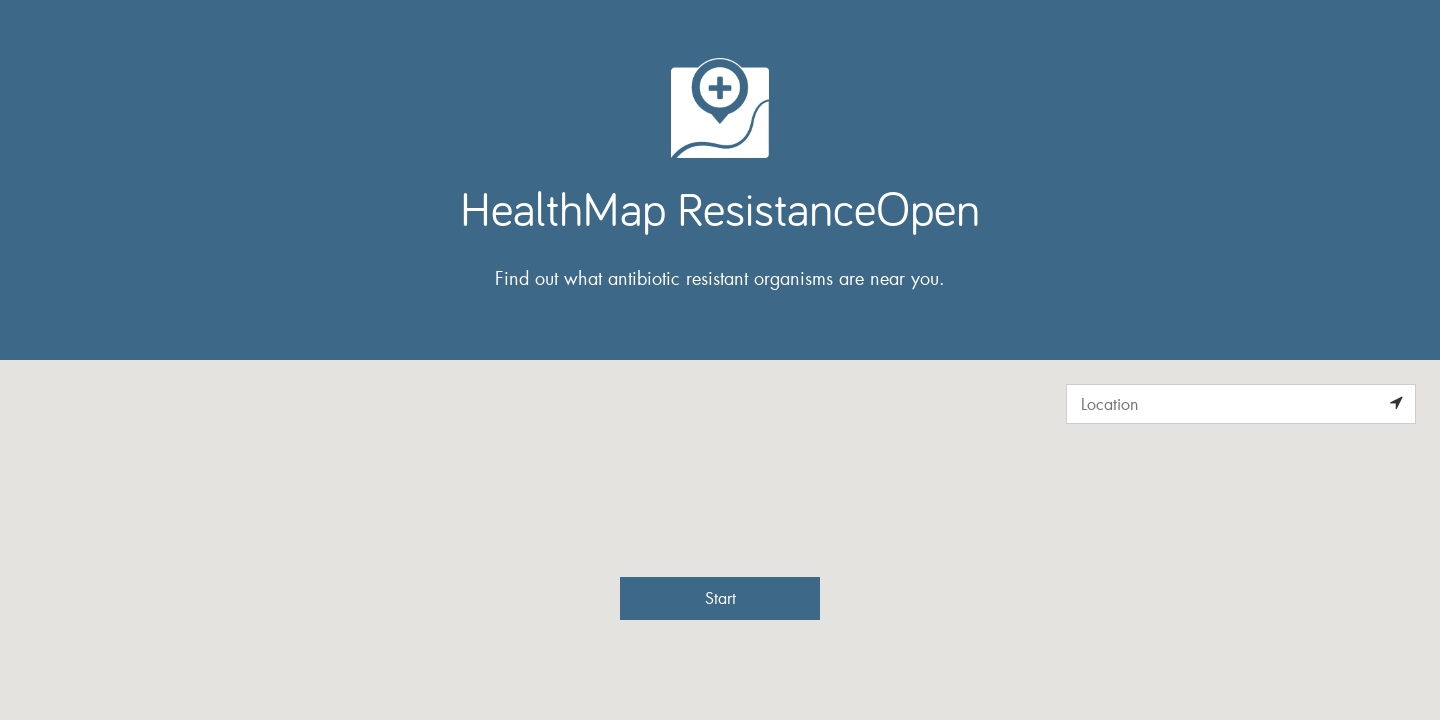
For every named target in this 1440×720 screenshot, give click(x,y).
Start (720, 597)
